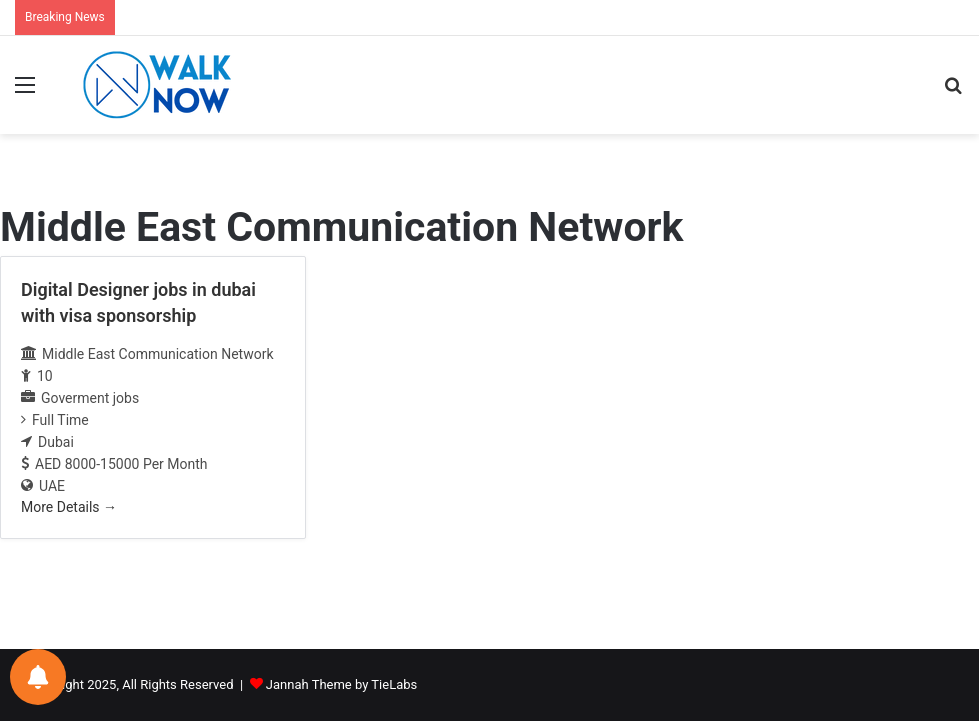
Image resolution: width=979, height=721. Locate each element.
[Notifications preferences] (38, 677)
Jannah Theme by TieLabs (341, 684)
